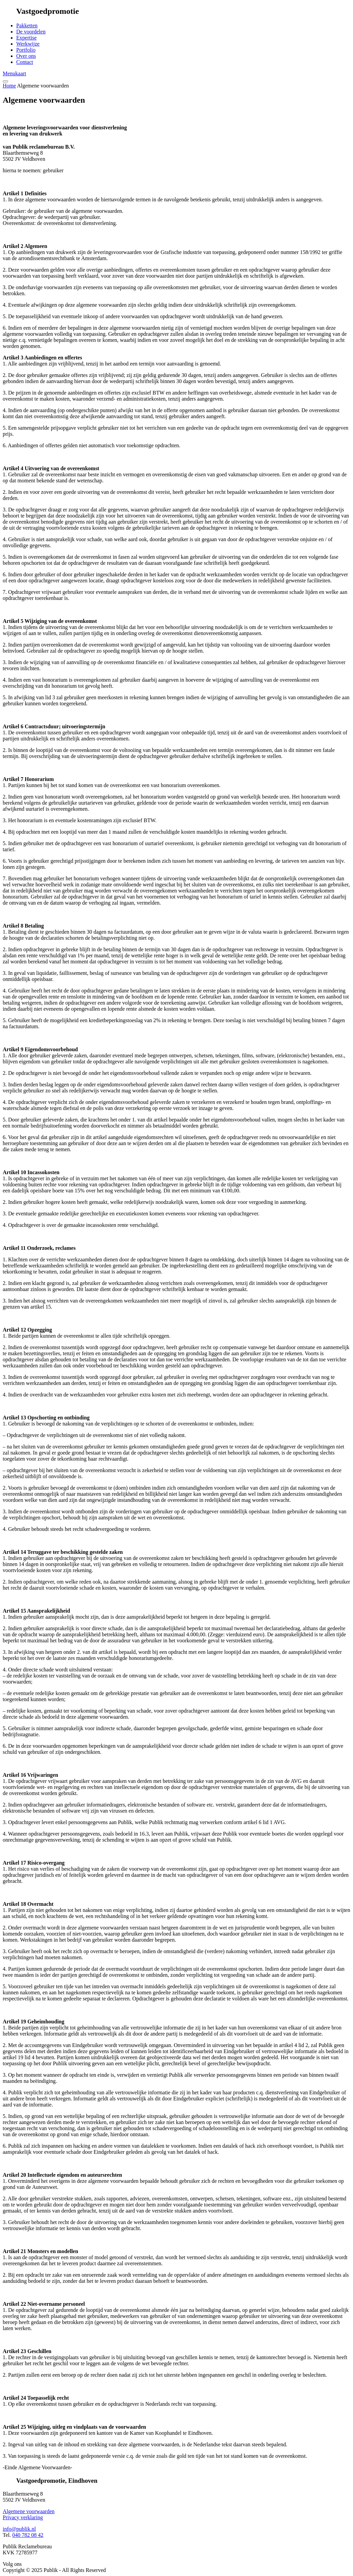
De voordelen (31, 31)
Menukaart (14, 73)
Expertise (26, 38)
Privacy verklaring (23, 2517)
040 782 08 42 (27, 2535)
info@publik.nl (19, 2529)
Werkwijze (28, 44)
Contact (24, 62)
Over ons (26, 56)
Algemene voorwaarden (28, 2511)
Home (9, 86)
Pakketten (27, 25)
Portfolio (26, 50)
